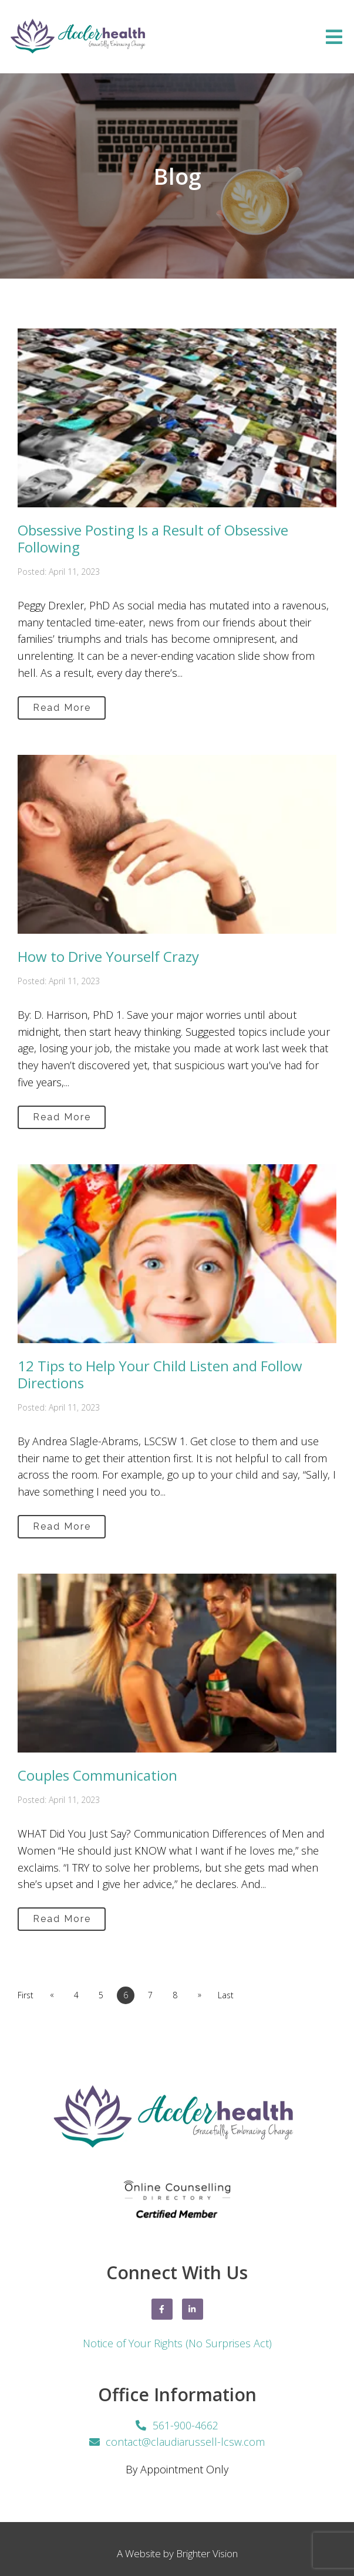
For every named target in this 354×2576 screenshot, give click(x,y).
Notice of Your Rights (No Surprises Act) (177, 2343)
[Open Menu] (334, 37)
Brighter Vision (207, 2553)
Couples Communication (97, 1775)
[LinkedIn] (192, 2309)
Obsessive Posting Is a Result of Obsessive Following (153, 538)
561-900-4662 (185, 2425)
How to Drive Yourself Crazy (108, 956)
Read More (62, 707)
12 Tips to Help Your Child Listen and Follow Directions (160, 1374)
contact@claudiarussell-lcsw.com (185, 2442)
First (25, 1995)
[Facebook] (162, 2309)
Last (226, 1995)
